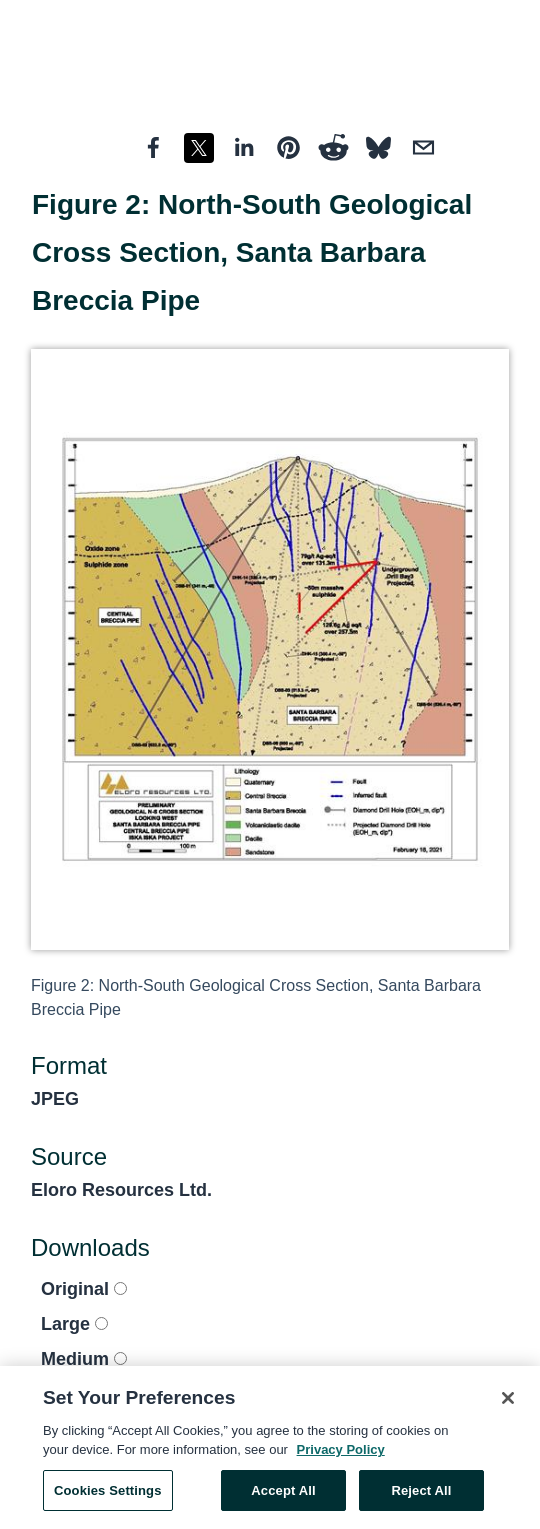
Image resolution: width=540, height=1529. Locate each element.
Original (84, 1289)
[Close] (508, 1403)
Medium (84, 1359)
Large (74, 1324)
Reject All (421, 1495)
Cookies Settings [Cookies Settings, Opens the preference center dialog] (108, 1495)
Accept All (283, 1495)
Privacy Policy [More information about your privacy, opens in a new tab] (341, 1454)
